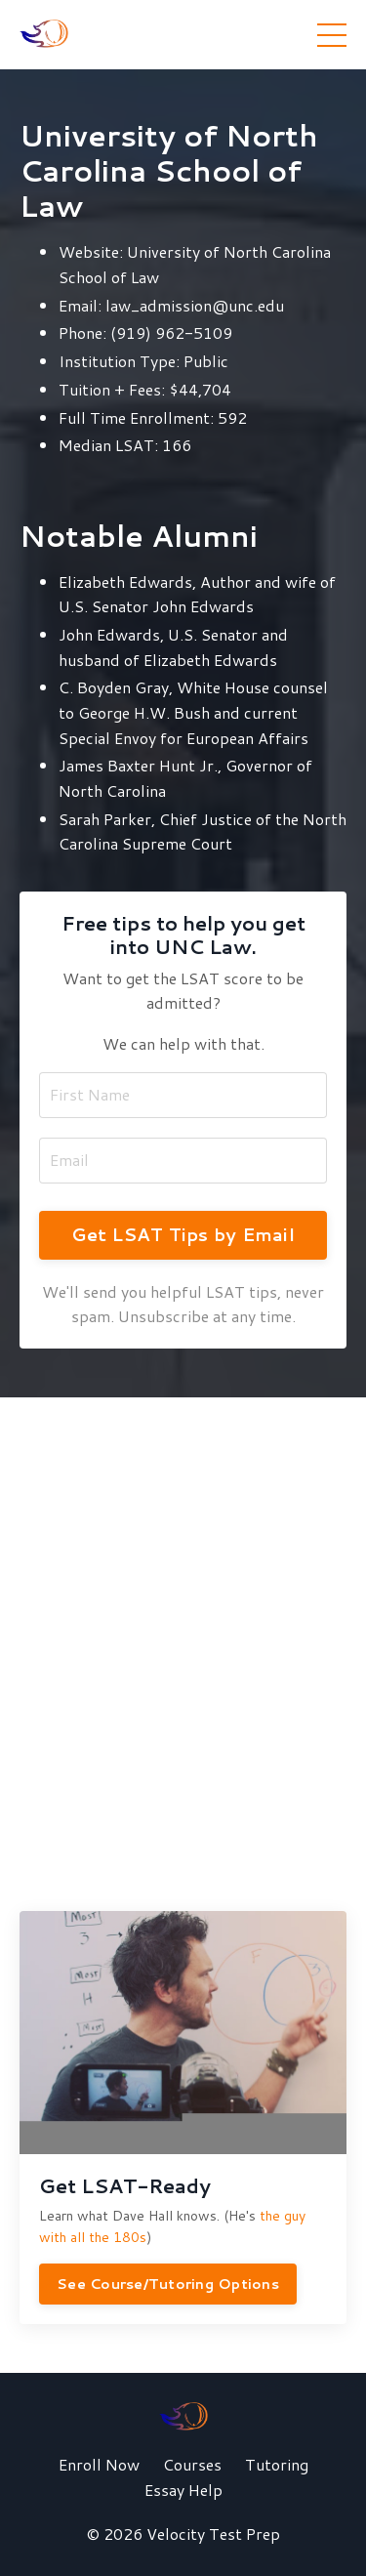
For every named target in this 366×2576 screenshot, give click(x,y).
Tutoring (276, 2464)
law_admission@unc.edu (194, 305)
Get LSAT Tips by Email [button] (183, 1234)
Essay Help (183, 2489)
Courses (192, 2464)
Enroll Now (99, 2464)
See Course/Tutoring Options (168, 2283)
